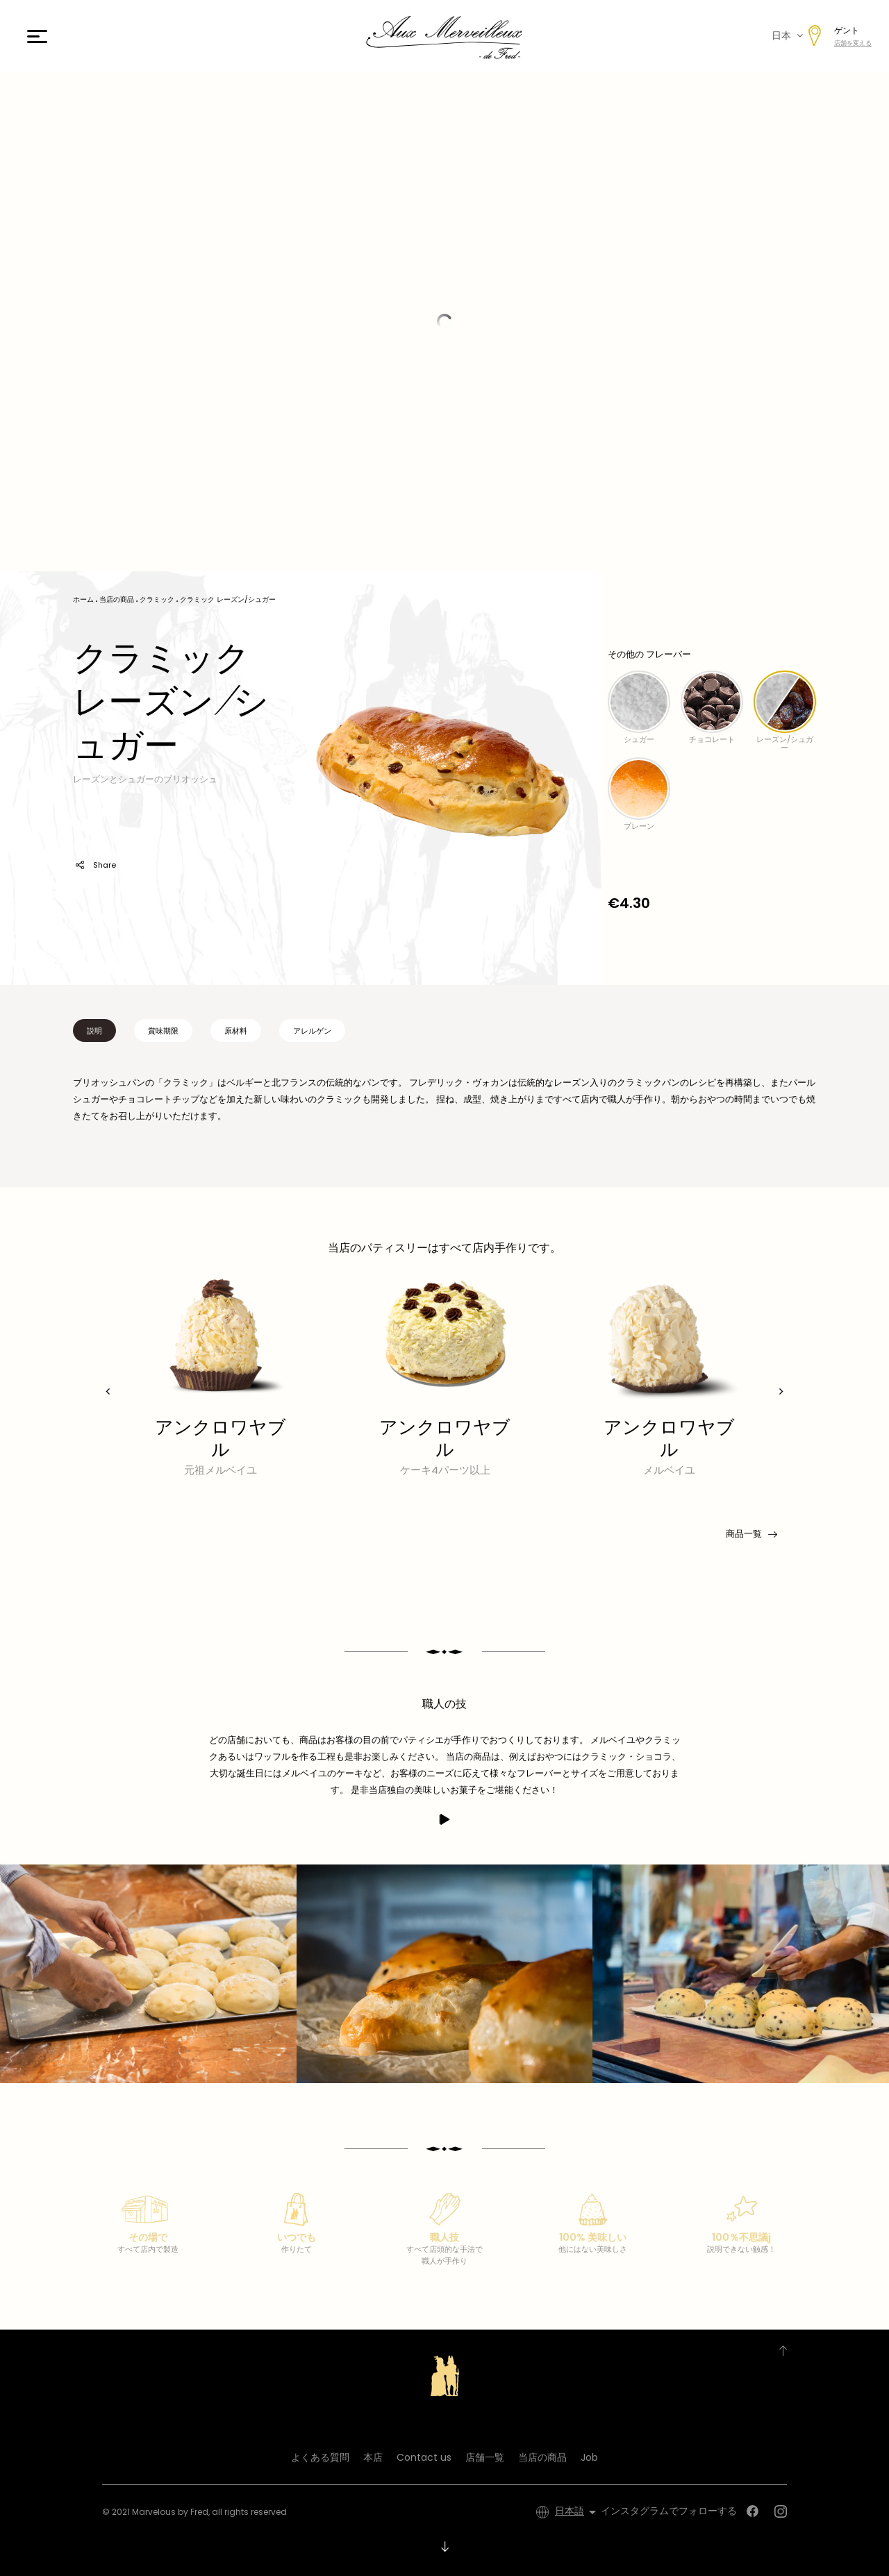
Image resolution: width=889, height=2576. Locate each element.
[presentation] (108, 1391)
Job (589, 2457)
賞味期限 (163, 1030)
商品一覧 (750, 1534)
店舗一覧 (484, 2457)
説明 (94, 1030)
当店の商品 (542, 2457)
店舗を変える (853, 43)
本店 (373, 2457)
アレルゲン (312, 1030)
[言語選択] (578, 2512)
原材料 (235, 1030)
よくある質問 (320, 2457)
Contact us (424, 2457)
